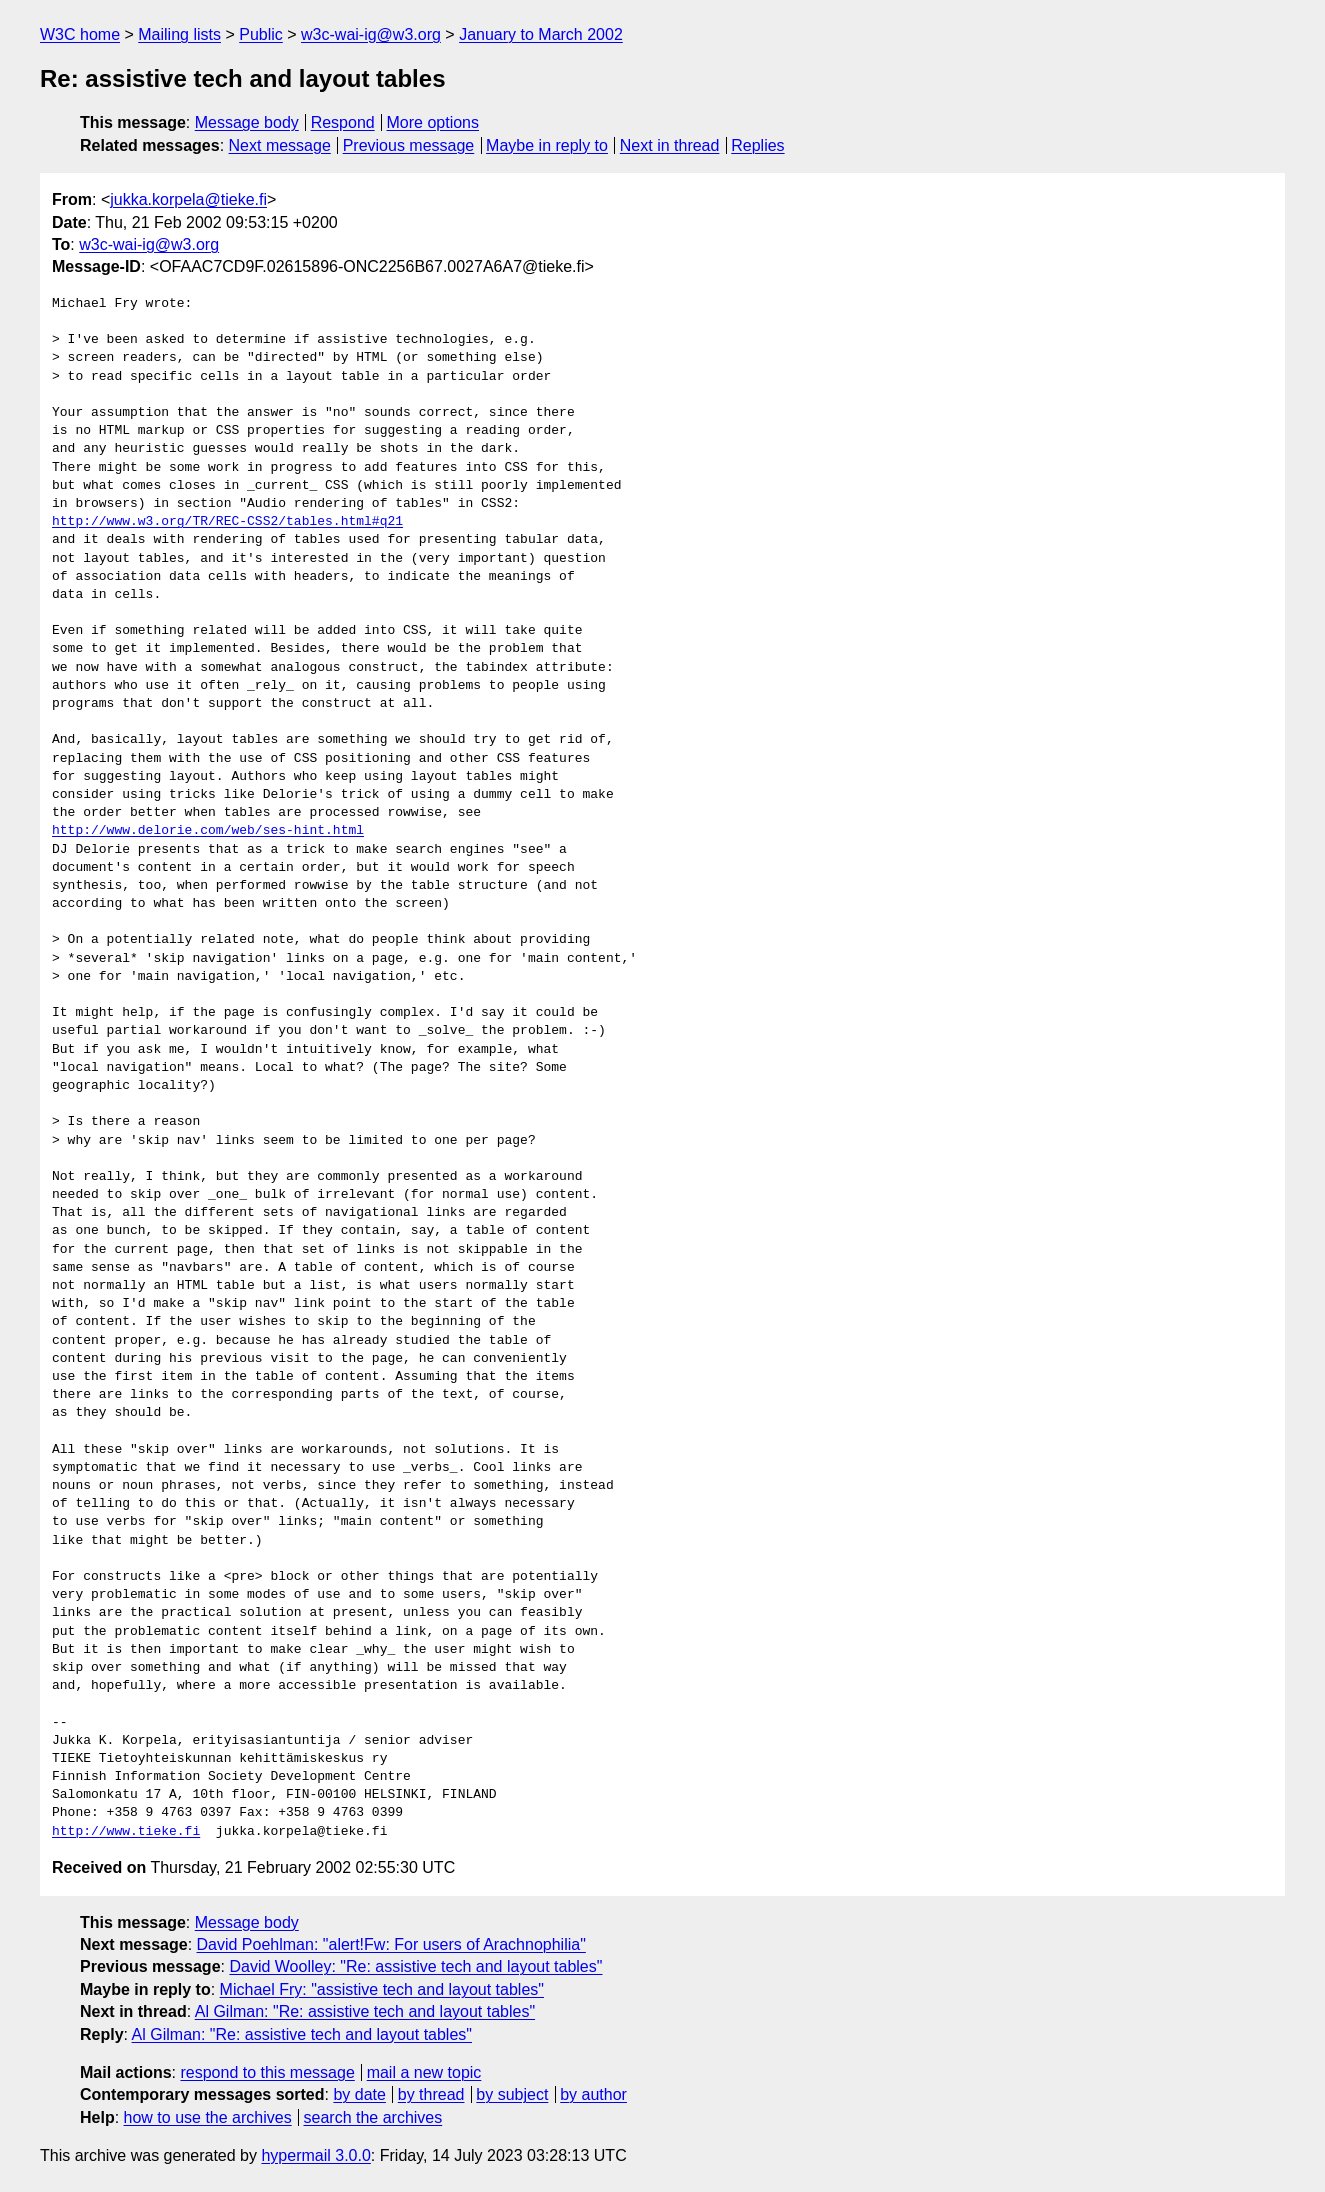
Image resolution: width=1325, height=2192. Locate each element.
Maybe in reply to (547, 145)
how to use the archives (208, 2117)
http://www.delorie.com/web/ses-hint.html (208, 831)
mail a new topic (424, 2072)
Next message (280, 145)
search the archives (373, 2117)
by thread (431, 2094)
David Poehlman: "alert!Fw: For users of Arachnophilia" (391, 1944)
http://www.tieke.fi (126, 1832)
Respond (343, 122)
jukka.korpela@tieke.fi (188, 199)
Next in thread (670, 145)
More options (433, 122)
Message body (247, 122)
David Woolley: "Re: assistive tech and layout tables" (415, 1966)
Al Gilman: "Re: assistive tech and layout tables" (365, 2011)
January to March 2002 (541, 34)
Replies (757, 145)
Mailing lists (179, 34)
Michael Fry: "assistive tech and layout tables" (382, 1989)
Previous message (409, 145)
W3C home (80, 34)
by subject (512, 2094)
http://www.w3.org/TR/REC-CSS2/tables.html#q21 (227, 522)
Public (261, 34)
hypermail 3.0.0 (315, 2155)
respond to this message (267, 2072)
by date (359, 2094)
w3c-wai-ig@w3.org (371, 34)
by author (593, 2094)
